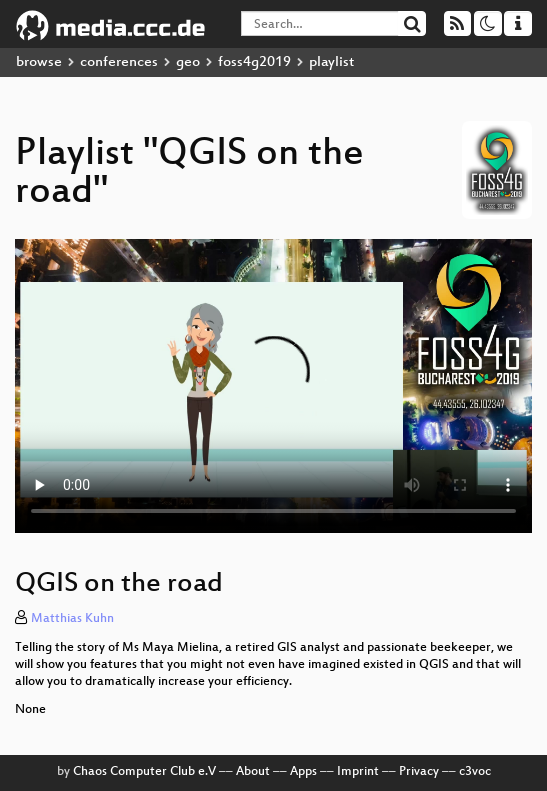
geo (188, 62)
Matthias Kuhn (72, 619)
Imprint (358, 772)
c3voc (475, 772)
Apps (303, 772)
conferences (119, 62)
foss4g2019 (254, 62)
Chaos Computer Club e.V (144, 772)
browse (39, 62)
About (253, 772)
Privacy (419, 772)
